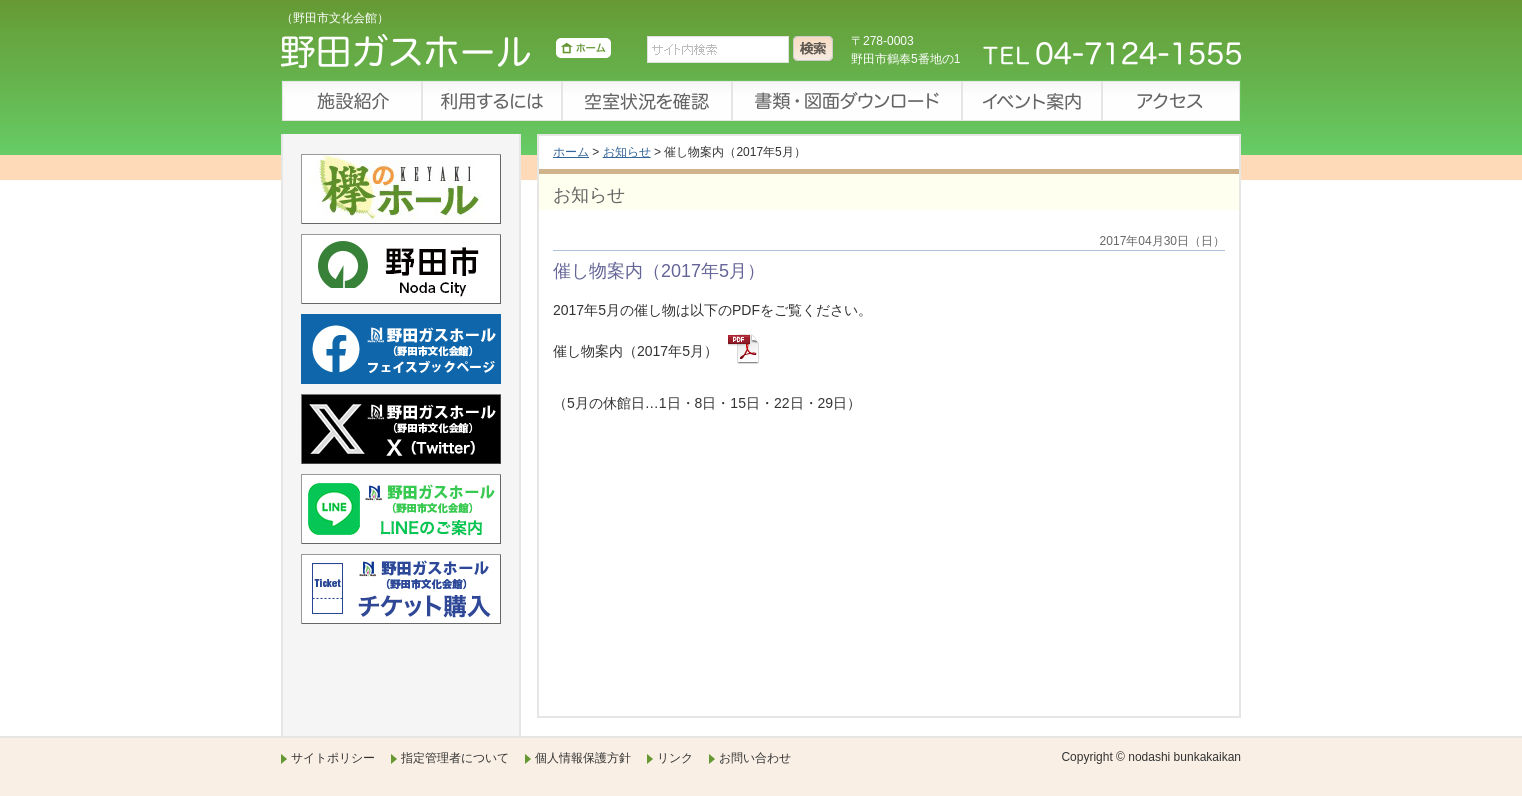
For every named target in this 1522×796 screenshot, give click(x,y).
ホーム (571, 152)
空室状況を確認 (646, 101)
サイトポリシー (333, 758)
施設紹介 (351, 101)
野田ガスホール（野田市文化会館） (446, 55)
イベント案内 (1031, 101)
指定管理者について (455, 758)
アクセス (1171, 101)
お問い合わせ (755, 758)
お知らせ (627, 152)
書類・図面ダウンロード (846, 101)
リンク (675, 758)
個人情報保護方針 (583, 758)
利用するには (491, 101)
